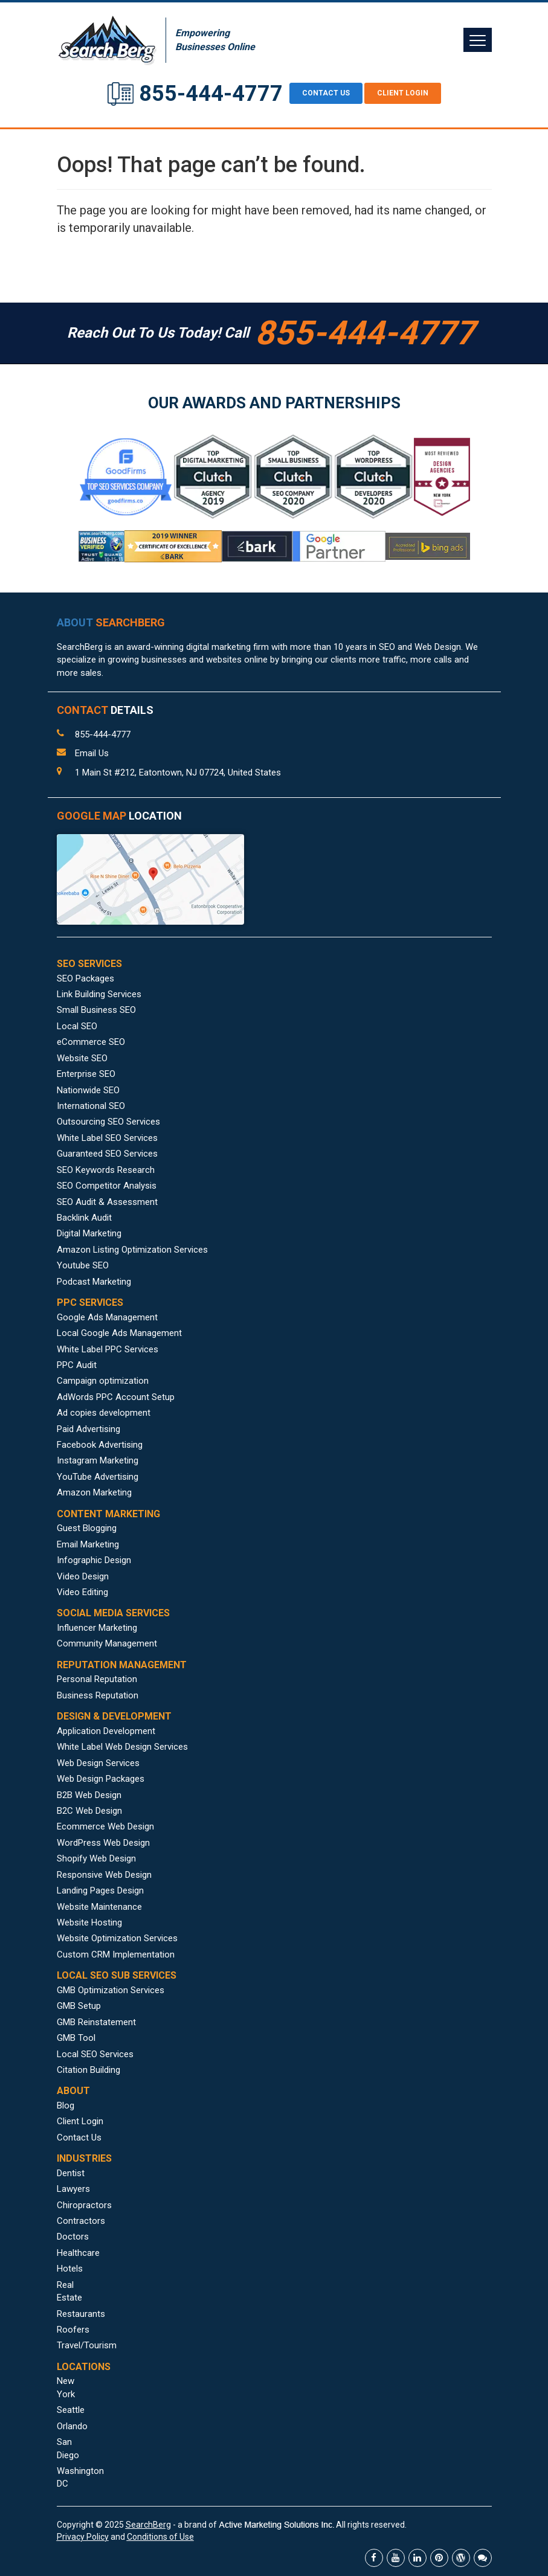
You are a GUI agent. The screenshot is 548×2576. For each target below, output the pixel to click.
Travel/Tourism (87, 2345)
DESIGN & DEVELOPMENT (114, 1716)
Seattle (71, 2409)
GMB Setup (79, 2005)
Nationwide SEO (88, 1090)
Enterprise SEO (86, 1073)
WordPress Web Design (103, 1842)
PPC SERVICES (90, 1302)
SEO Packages (85, 978)
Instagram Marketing (97, 1460)
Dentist (71, 2173)
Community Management (107, 1643)
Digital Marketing (89, 1233)
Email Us (92, 753)
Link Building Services (99, 994)
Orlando (72, 2426)
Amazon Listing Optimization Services (132, 1249)
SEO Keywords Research (106, 1169)
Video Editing (82, 1592)
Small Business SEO (96, 1009)
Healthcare (78, 2252)
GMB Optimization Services (110, 1990)
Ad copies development (103, 1412)
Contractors (81, 2220)
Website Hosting (89, 1922)
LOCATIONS (84, 2366)
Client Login (402, 93)
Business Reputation (97, 1695)
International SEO (91, 1105)
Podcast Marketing (94, 1281)
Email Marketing (88, 1544)
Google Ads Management (107, 1317)
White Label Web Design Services (122, 1746)
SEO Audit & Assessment (107, 1201)
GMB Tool (76, 2037)
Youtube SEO (83, 1265)
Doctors (73, 2236)
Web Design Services (98, 1763)
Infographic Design (94, 1560)
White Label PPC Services (107, 1349)
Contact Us (79, 2137)
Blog (65, 2105)
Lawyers (73, 2188)
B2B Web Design (89, 1795)
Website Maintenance (99, 1906)
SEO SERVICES (89, 963)
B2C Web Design (89, 1810)
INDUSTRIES (84, 2158)
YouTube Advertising (97, 1476)
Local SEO (77, 1026)
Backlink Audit (84, 1217)
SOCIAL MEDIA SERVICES (113, 1613)
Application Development (106, 1731)
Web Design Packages (100, 1778)
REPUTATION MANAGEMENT (122, 1665)
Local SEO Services (95, 2054)
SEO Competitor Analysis (106, 1185)
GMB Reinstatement (96, 2022)
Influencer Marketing (97, 1627)
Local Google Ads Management (119, 1333)
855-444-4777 (211, 93)
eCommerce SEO (91, 1041)
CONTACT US (326, 93)
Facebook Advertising (100, 1444)
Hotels (70, 2268)
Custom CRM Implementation (116, 1954)
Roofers (73, 2329)
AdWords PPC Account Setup (116, 1397)
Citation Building (88, 2069)
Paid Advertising (88, 1429)
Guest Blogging (87, 1528)
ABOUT (111, 622)
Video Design (83, 1576)
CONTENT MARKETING (108, 1514)
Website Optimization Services (117, 1938)
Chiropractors (84, 2205)
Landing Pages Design (100, 1890)
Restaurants (81, 2313)
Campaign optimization (103, 1380)
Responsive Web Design (104, 1874)
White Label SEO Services (107, 1137)
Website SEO (82, 1058)
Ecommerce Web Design (105, 1826)
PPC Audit (77, 1365)
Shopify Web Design (96, 1858)
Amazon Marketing (94, 1492)
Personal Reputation (97, 1679)
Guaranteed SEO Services (107, 1153)
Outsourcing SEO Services (108, 1121)
